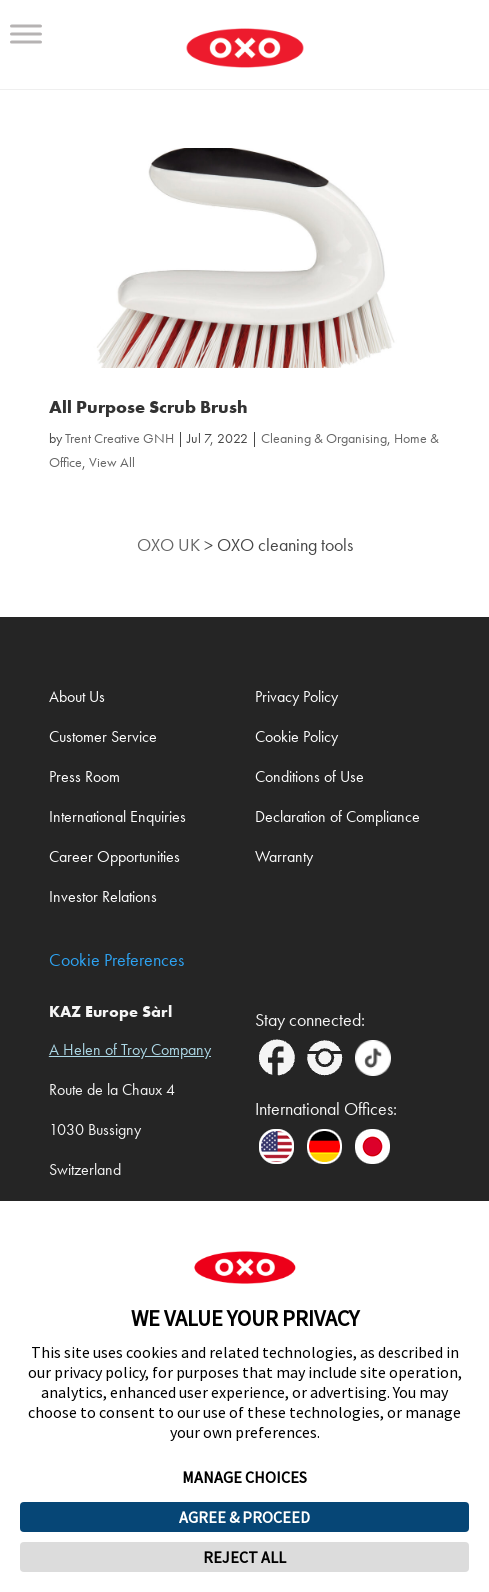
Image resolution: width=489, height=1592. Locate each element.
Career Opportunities (114, 856)
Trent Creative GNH (119, 438)
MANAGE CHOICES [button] (244, 1477)
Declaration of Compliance (337, 816)
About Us (77, 696)
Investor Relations (103, 896)
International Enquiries (117, 816)
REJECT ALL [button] (244, 1557)
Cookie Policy (296, 736)
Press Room (84, 776)
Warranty (284, 856)
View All (112, 462)
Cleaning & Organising (324, 438)
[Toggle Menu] (26, 33)
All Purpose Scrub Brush (148, 407)
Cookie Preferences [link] (116, 960)
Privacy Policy (296, 696)
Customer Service (103, 736)
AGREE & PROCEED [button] (244, 1517)
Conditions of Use (309, 776)
